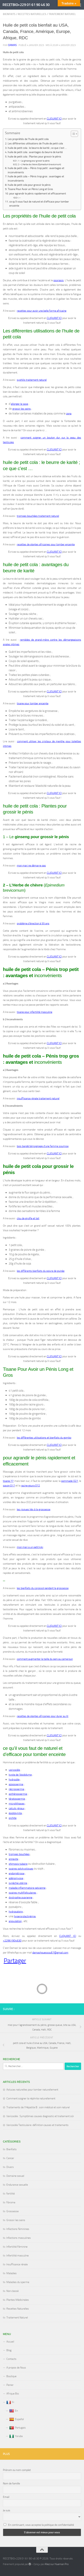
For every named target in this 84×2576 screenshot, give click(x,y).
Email (6, 2497)
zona (68, 413)
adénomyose (16, 1878)
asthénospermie (18, 1794)
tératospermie (17, 1798)
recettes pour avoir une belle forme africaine (41, 310)
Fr (10, 2402)
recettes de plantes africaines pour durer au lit (42, 1716)
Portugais (17, 2428)
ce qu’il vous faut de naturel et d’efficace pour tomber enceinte (39, 203)
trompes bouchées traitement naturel (38, 516)
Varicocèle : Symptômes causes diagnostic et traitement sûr (40, 2116)
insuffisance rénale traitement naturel (38, 1098)
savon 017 (9, 1485)
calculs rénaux (16, 1808)
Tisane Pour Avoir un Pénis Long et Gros (30, 189)
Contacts (11, 2359)
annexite (13, 1859)
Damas (12, 45)
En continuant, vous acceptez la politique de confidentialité (39, 2525)
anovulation (15, 1921)
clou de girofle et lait (28, 1218)
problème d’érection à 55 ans (33, 923)
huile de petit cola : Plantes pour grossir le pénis (34, 156)
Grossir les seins (15, 2220)
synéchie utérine (18, 1883)
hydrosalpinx (16, 1911)
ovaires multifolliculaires (22, 1892)
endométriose (16, 1873)
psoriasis (58, 280)
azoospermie (16, 1784)
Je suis (6, 2510)
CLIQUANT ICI (54, 118)
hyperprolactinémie (25, 1916)
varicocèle (14, 1770)
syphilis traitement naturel (32, 380)
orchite (12, 1818)
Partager (15, 1960)
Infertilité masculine (17, 2255)
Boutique (11, 2376)
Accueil (10, 2341)
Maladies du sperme (17, 2282)
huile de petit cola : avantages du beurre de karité (35, 152)
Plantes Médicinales (17, 2299)
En (13, 2411)
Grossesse (12, 2211)
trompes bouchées (19, 1854)
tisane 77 (8, 1481)
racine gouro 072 (30, 1485)
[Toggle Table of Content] (72, 134)
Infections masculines (18, 2238)
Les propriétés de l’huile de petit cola (28, 139)
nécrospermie (16, 1789)
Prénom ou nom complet (17, 2470)
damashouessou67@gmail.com (50, 1952)
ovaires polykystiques (21, 1868)
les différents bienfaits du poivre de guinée (40, 1271)
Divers (10, 2167)
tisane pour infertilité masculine (34, 1012)
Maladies (11, 2273)
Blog (8, 2350)
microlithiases (17, 1803)
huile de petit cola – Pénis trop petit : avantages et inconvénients (36, 170)
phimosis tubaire (18, 1863)
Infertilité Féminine (16, 2246)
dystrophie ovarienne (20, 1897)
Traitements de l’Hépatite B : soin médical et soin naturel (38, 2107)
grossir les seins (21, 408)
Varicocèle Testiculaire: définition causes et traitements (37, 2125)
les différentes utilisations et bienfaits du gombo (44, 1437)
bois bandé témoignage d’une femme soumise (43, 1146)
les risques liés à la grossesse (33, 1509)
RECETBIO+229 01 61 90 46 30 (26, 5)
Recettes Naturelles (32, 14)
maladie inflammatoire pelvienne (27, 1888)
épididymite (15, 1813)
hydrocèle (14, 1779)
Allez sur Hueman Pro (57, 2564)
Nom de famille (11, 2483)
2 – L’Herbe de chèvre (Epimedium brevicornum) (39, 164)
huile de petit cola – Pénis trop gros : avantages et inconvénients (36, 178)
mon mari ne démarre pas (31, 865)
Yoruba (16, 2436)
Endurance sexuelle (17, 2184)
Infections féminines (17, 2229)
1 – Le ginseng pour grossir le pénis (34, 161)
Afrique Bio (12, 2393)
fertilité (10, 2193)
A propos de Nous (16, 2367)
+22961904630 (12, 1940)
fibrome (10, 2202)
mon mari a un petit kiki (30, 1547)
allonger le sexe (19, 404)
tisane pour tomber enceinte (32, 703)
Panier (10, 2385)
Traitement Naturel (62, 14)
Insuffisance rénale (17, 2264)
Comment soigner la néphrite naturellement (30, 2098)
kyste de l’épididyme (20, 1774)
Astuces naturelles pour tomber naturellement (32, 2089)
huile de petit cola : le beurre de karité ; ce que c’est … (37, 147)
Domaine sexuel (15, 2176)
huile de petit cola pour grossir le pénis (29, 184)
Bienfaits (9, 14)
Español (16, 2419)
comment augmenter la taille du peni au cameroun (45, 1659)
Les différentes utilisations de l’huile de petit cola (35, 143)
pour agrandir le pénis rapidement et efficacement (37, 193)
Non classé (12, 2291)
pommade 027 (69, 1481)
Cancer (10, 2158)
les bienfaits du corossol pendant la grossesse (43, 1588)
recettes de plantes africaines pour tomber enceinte (46, 544)
